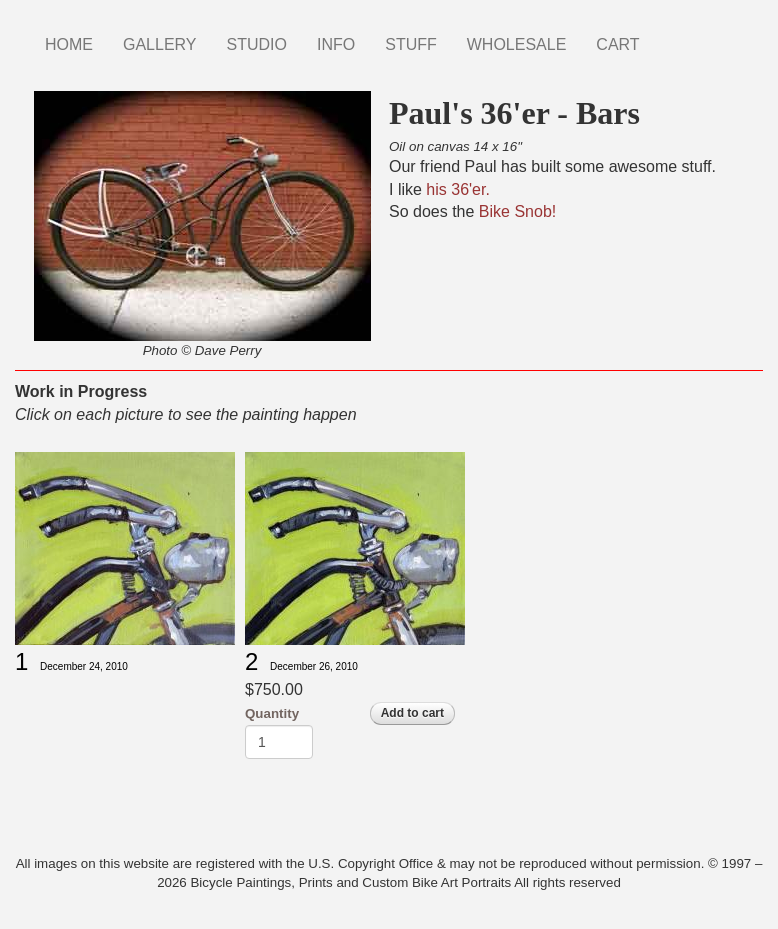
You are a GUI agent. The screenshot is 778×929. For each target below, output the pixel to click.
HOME (69, 44)
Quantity (272, 713)
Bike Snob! (517, 211)
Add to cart (412, 713)
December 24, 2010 (84, 666)
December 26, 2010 (314, 666)
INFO (336, 44)
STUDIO (257, 44)
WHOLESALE (517, 44)
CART (617, 44)
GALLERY (160, 44)
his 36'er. (458, 189)
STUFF (411, 44)
